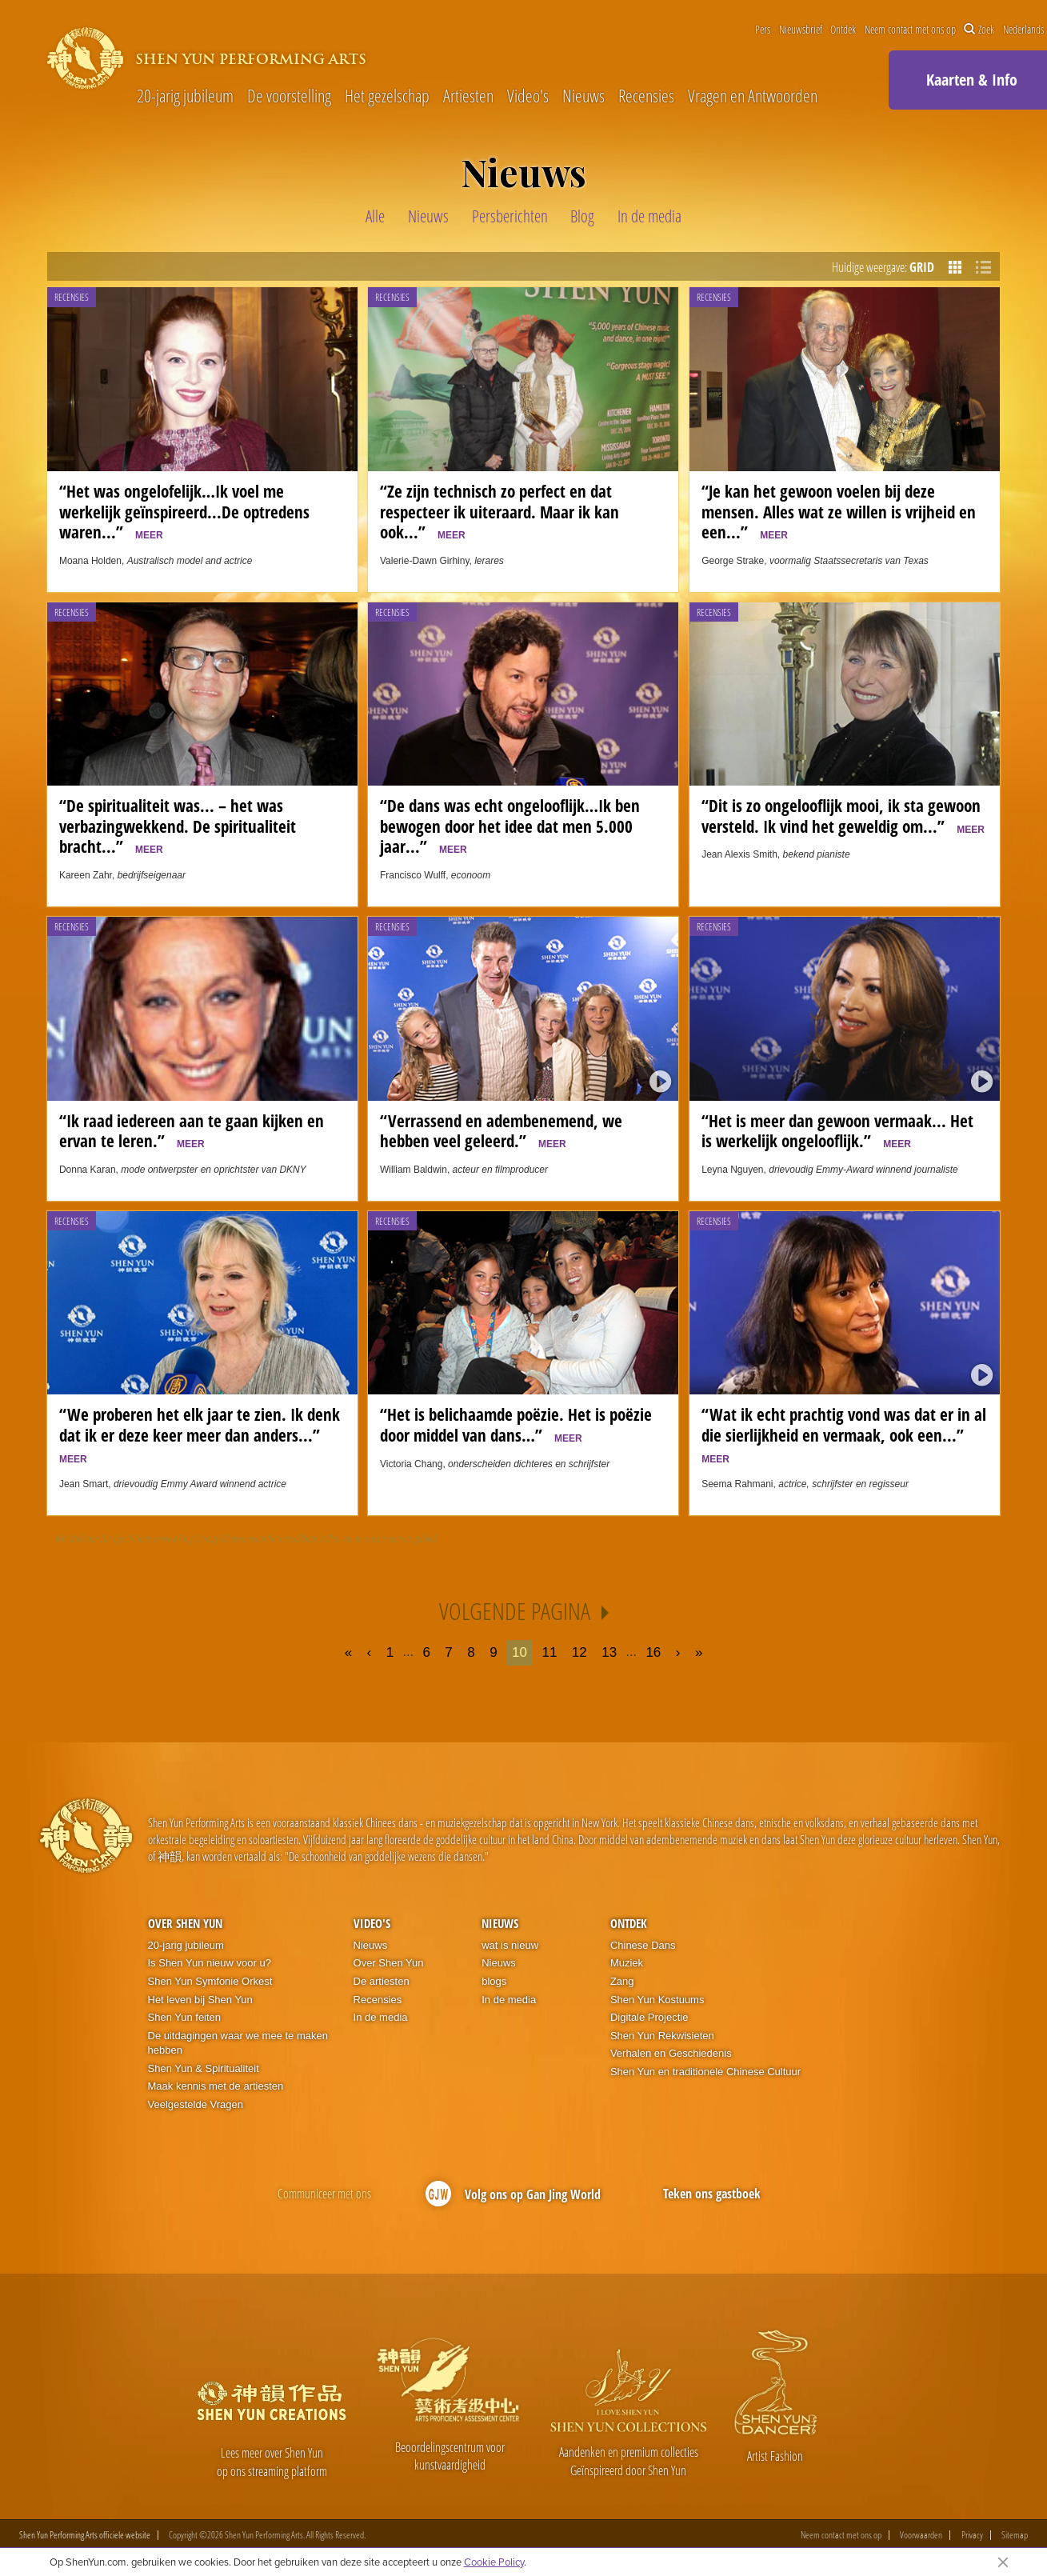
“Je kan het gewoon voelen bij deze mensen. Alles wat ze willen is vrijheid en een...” (838, 511)
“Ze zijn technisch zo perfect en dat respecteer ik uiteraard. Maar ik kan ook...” (499, 511)
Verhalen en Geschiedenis (671, 2053)
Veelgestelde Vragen (196, 2104)
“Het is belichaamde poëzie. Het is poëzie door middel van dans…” (516, 1424)
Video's (528, 96)
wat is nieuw (510, 1945)
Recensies (646, 96)
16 (653, 1652)
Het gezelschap (387, 96)
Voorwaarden (921, 2535)
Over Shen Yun (185, 1923)
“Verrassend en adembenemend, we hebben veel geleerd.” (501, 1131)
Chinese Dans (643, 1945)
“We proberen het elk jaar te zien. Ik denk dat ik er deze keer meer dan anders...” (199, 1433)
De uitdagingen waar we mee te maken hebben (238, 2043)
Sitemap (1014, 2535)
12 (579, 1652)
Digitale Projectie (649, 2017)
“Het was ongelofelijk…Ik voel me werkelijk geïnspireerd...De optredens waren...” (184, 511)
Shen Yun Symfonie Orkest (210, 1981)
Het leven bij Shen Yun (200, 2000)
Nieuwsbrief (800, 29)
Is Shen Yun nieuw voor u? (209, 1963)
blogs (494, 1981)
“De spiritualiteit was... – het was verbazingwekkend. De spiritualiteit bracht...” (177, 826)
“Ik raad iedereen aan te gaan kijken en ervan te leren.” (191, 1131)
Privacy (972, 2535)
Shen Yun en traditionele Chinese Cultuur (705, 2072)
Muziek (626, 1963)
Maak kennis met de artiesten (216, 2086)
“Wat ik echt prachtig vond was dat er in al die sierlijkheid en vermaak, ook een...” (843, 1433)
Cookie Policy (494, 2561)
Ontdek (843, 29)
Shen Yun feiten (185, 2017)
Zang (622, 1981)
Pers (762, 29)
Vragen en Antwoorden (752, 96)
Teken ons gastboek (712, 2193)
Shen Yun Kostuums (657, 2000)
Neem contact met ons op (910, 29)
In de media (381, 2017)
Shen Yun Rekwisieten (662, 2036)
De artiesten (382, 1981)
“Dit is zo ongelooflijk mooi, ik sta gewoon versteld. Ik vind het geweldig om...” (843, 816)
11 (549, 1652)
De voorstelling (289, 96)
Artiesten (468, 96)
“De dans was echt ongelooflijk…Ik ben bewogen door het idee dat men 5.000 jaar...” (510, 826)
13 (609, 1652)
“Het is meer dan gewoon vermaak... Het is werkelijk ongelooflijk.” (837, 1131)
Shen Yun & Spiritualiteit (203, 2068)
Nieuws (583, 96)
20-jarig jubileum (185, 96)
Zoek (979, 29)
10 (519, 1652)
